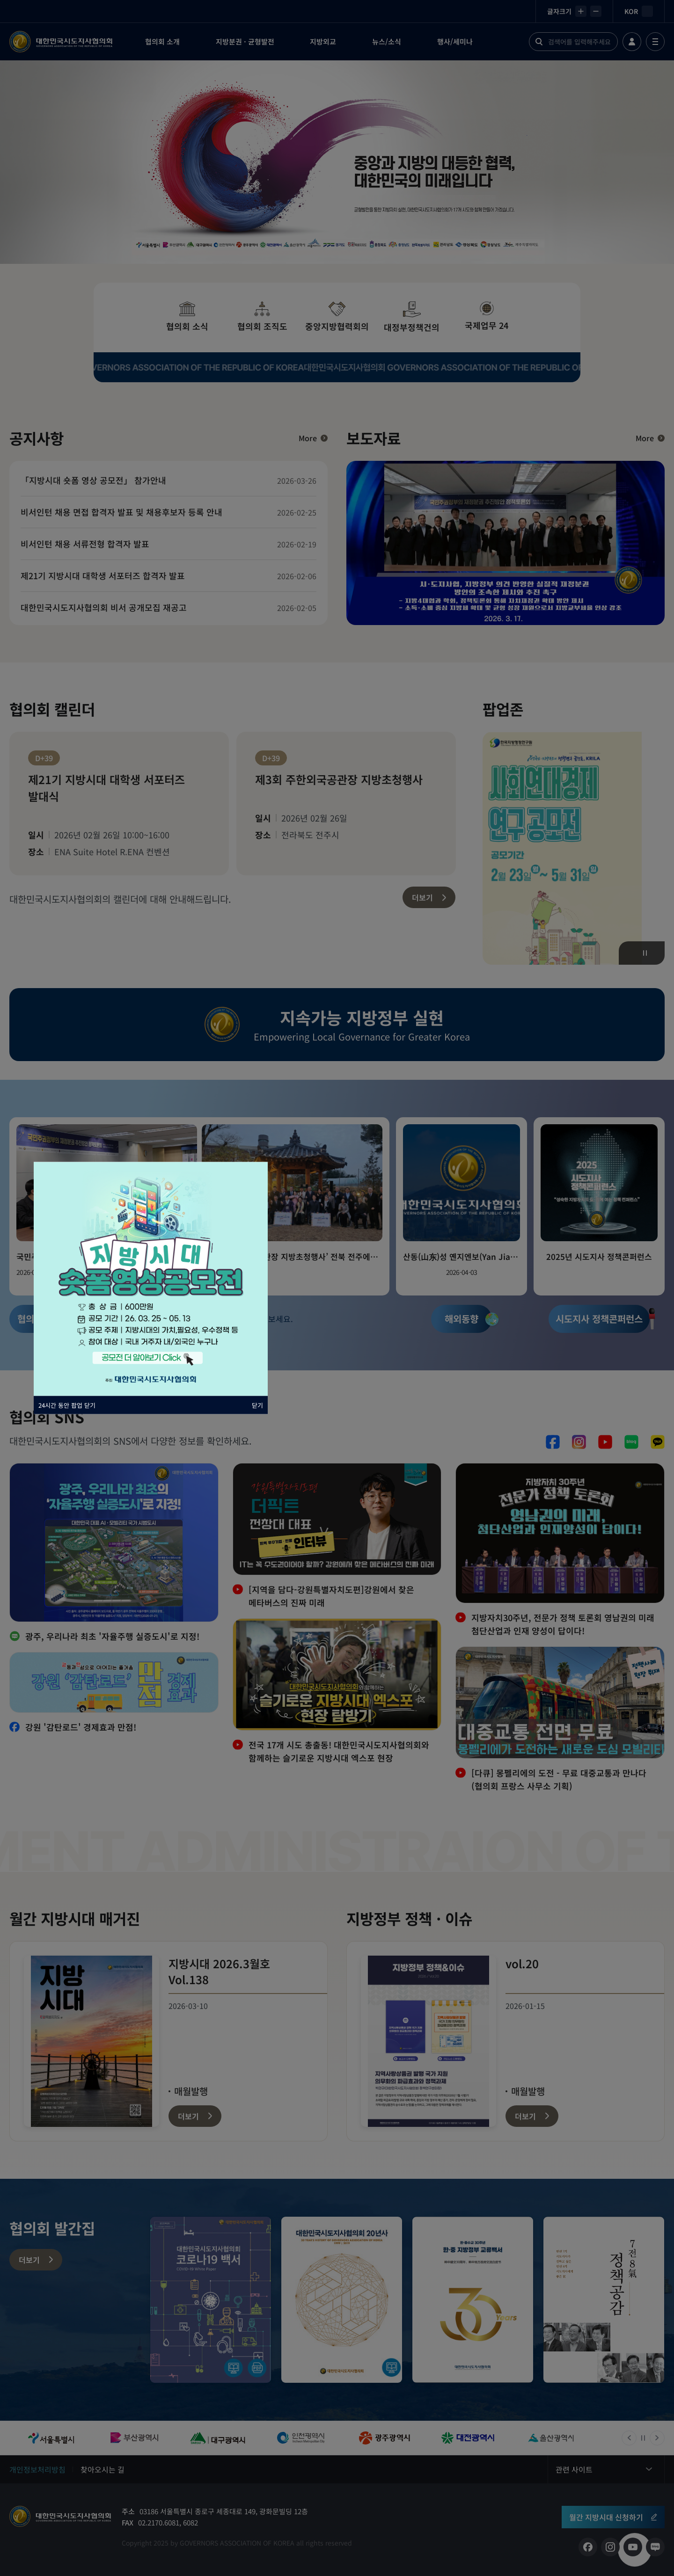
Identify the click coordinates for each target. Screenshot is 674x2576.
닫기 (257, 1405)
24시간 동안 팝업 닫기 (66, 1405)
